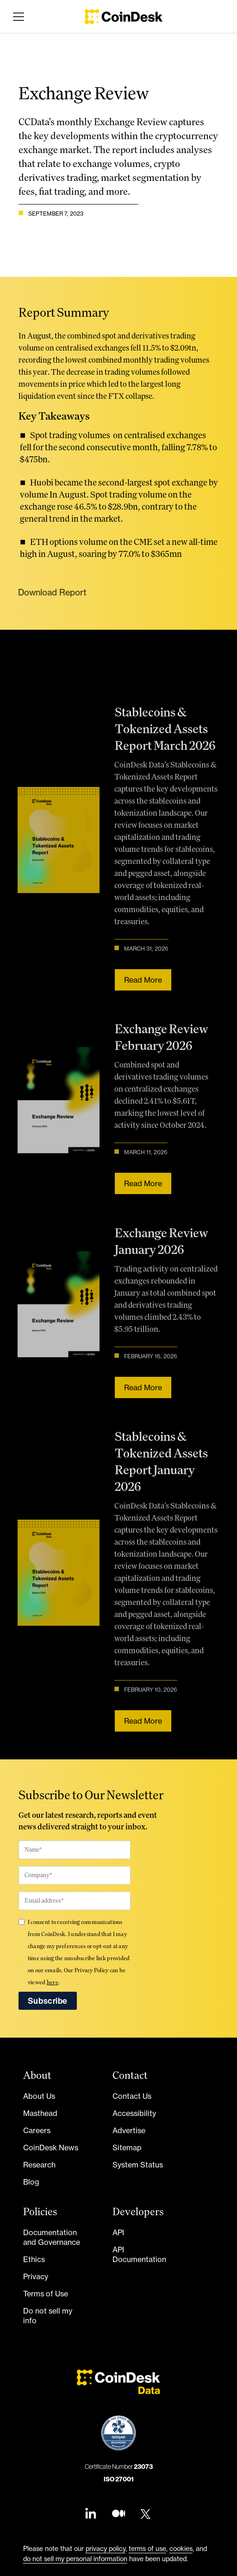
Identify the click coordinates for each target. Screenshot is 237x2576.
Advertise (128, 2130)
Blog (31, 2181)
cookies (181, 2548)
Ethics (34, 2259)
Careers (36, 2130)
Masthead (40, 2113)
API (118, 2232)
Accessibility (134, 2113)
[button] (16, 17)
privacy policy (105, 2548)
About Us (39, 2096)
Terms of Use (45, 2293)
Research (39, 2164)
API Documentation (139, 2254)
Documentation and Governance (51, 2237)
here (52, 1982)
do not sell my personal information (75, 2559)
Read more (140, 979)
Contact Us (131, 2096)
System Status (137, 2164)
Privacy (35, 2276)
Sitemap (127, 2147)
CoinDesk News (50, 2147)
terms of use (147, 2548)
